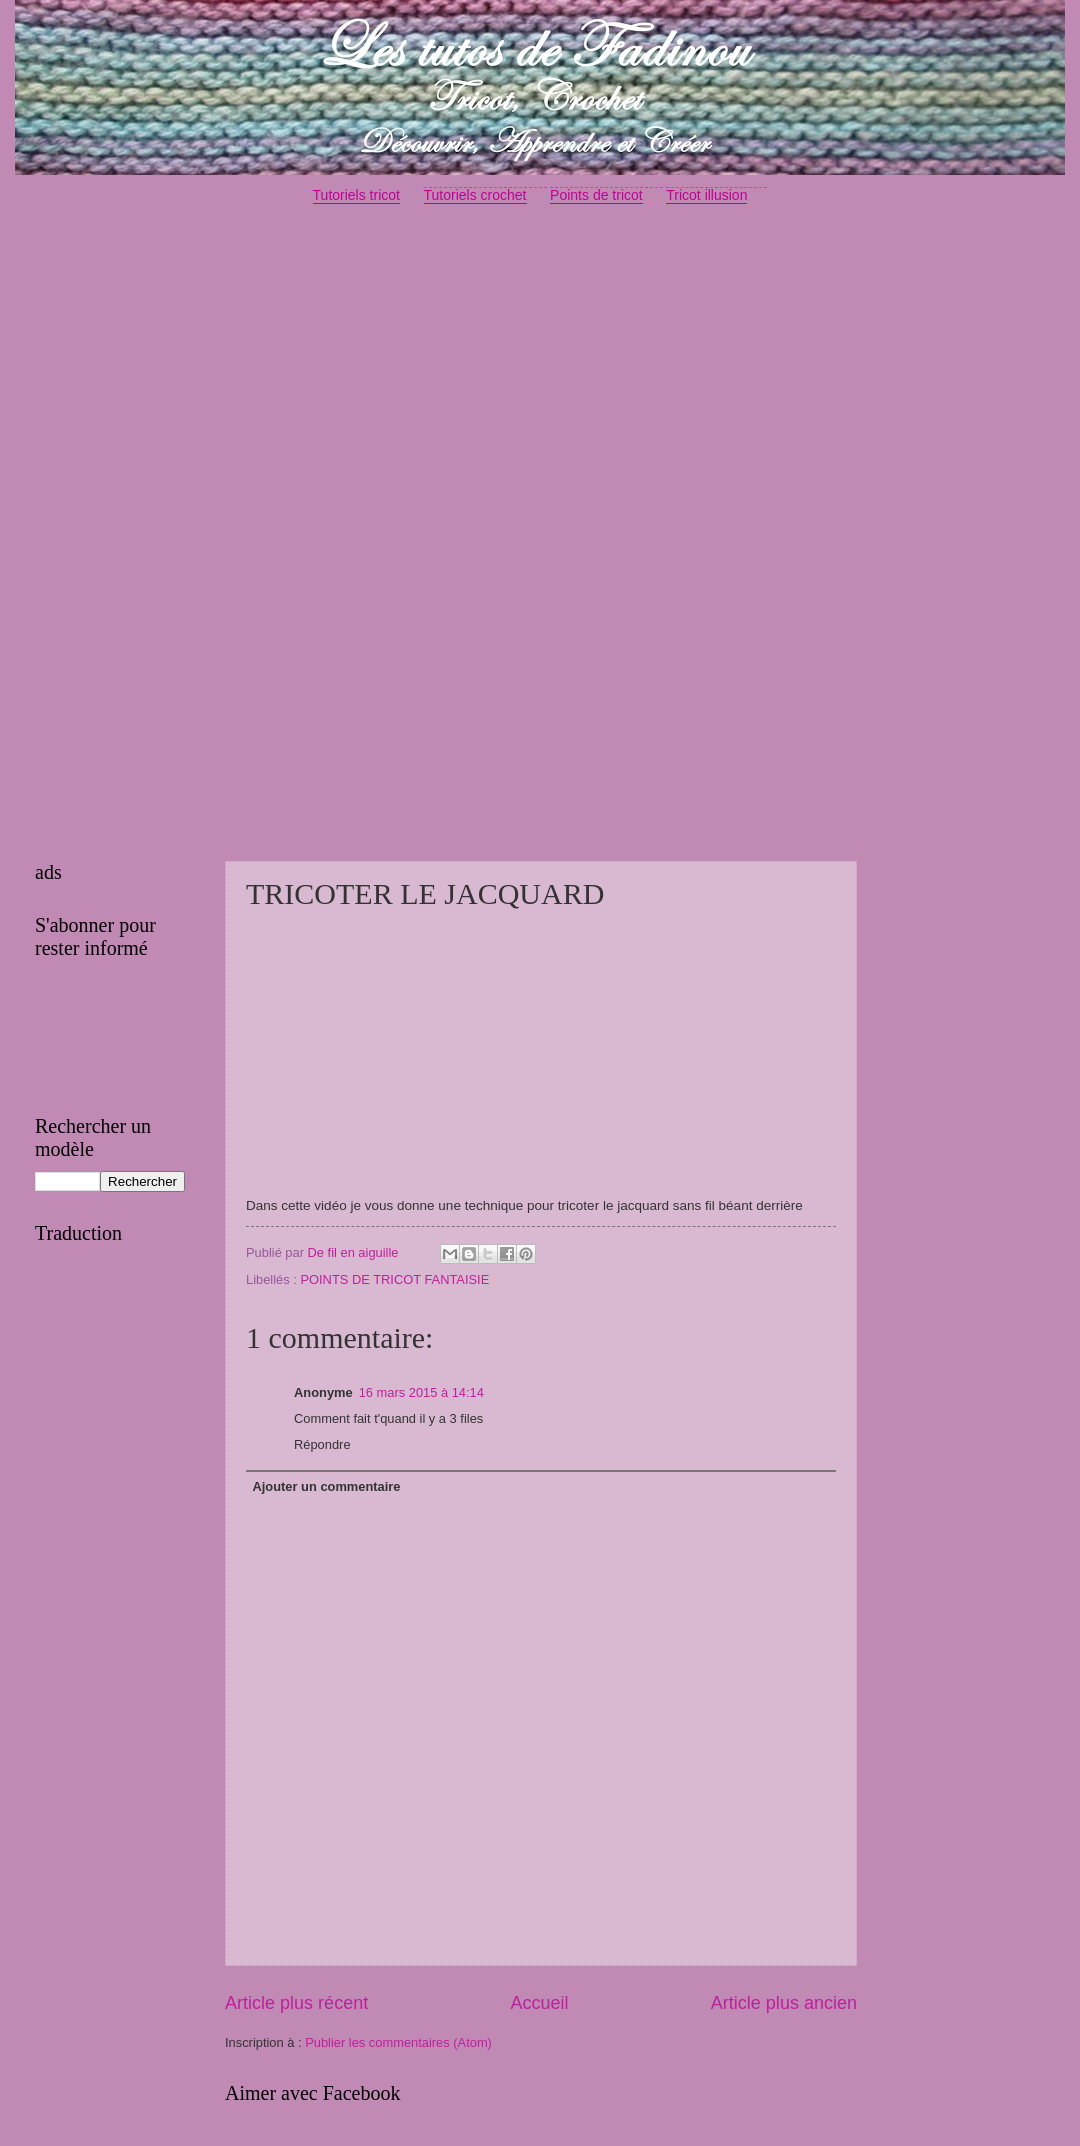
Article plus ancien (784, 2003)
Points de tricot (596, 195)
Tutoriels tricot (356, 195)
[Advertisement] (540, 376)
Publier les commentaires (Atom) (398, 2042)
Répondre (322, 1444)
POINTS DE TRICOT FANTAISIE (394, 1279)
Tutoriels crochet (475, 195)
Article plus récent (296, 2003)
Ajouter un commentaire (326, 1486)
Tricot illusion (706, 195)
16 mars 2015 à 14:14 (421, 1392)
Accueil (539, 2003)
